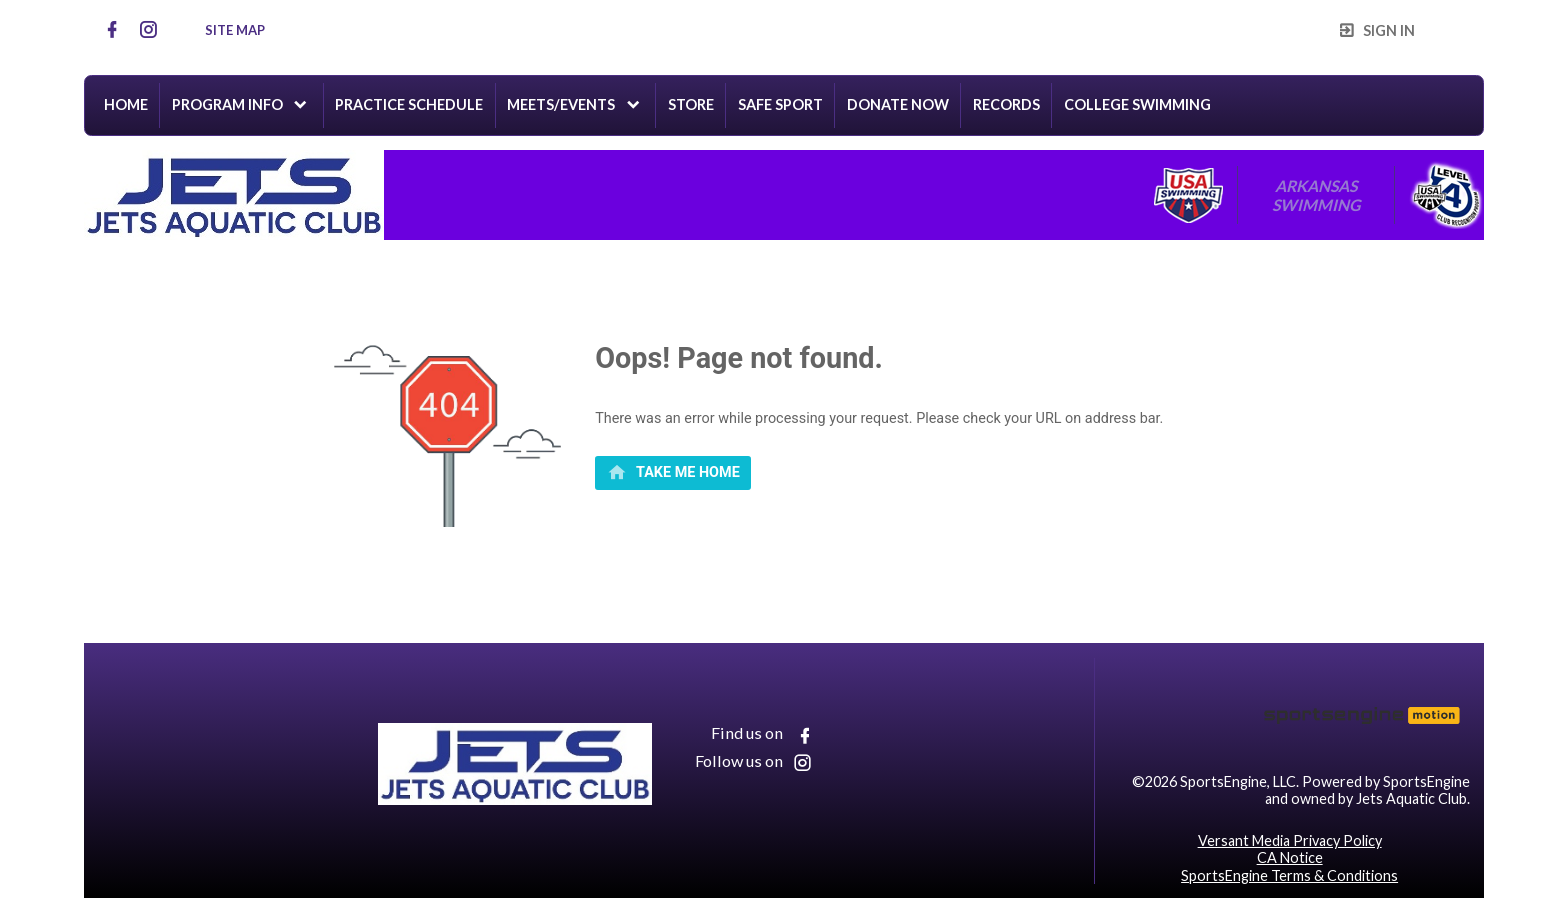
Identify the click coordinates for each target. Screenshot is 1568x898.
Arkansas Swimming (1316, 195)
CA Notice (1290, 857)
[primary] (673, 473)
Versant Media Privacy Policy (1290, 840)
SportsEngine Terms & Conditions (1289, 875)
